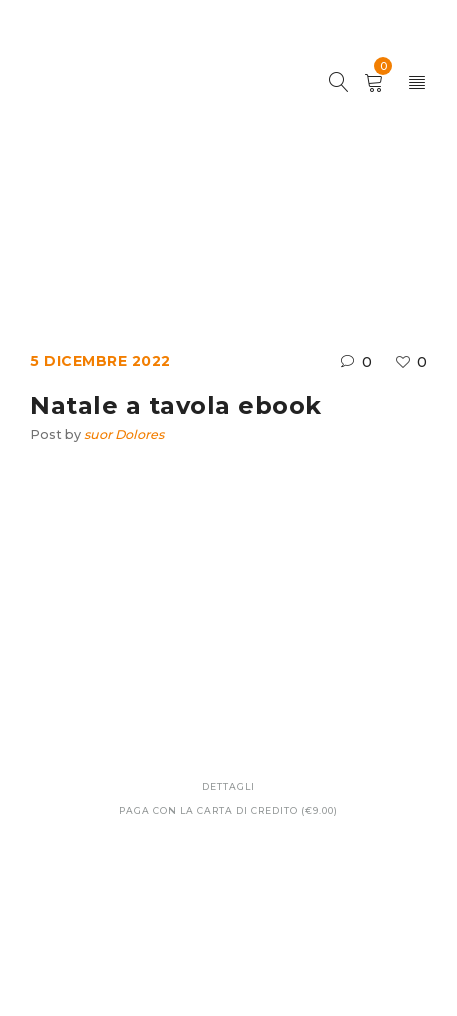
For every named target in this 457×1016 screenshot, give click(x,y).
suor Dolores (124, 434)
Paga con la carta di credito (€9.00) (228, 810)
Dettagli (228, 786)
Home (101, 234)
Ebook (172, 234)
